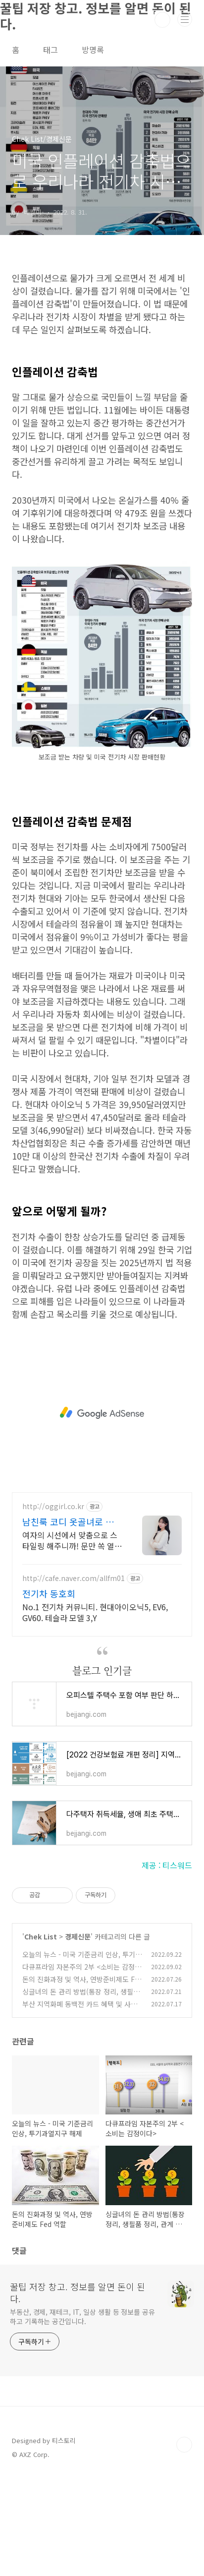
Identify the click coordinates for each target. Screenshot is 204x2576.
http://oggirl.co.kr (53, 1605)
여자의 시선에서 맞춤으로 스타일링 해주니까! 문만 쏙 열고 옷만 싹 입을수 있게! (72, 1639)
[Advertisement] (102, 311)
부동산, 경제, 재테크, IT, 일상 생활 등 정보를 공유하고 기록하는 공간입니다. (82, 2415)
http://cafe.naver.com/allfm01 (73, 1677)
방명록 (93, 50)
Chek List (40, 2036)
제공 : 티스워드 (167, 1964)
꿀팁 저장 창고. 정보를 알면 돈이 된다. (77, 2391)
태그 (50, 50)
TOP (184, 2544)
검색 (162, 19)
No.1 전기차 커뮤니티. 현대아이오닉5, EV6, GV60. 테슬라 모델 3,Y (95, 1711)
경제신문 (78, 2036)
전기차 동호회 (48, 1692)
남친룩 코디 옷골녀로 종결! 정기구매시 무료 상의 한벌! (69, 1621)
